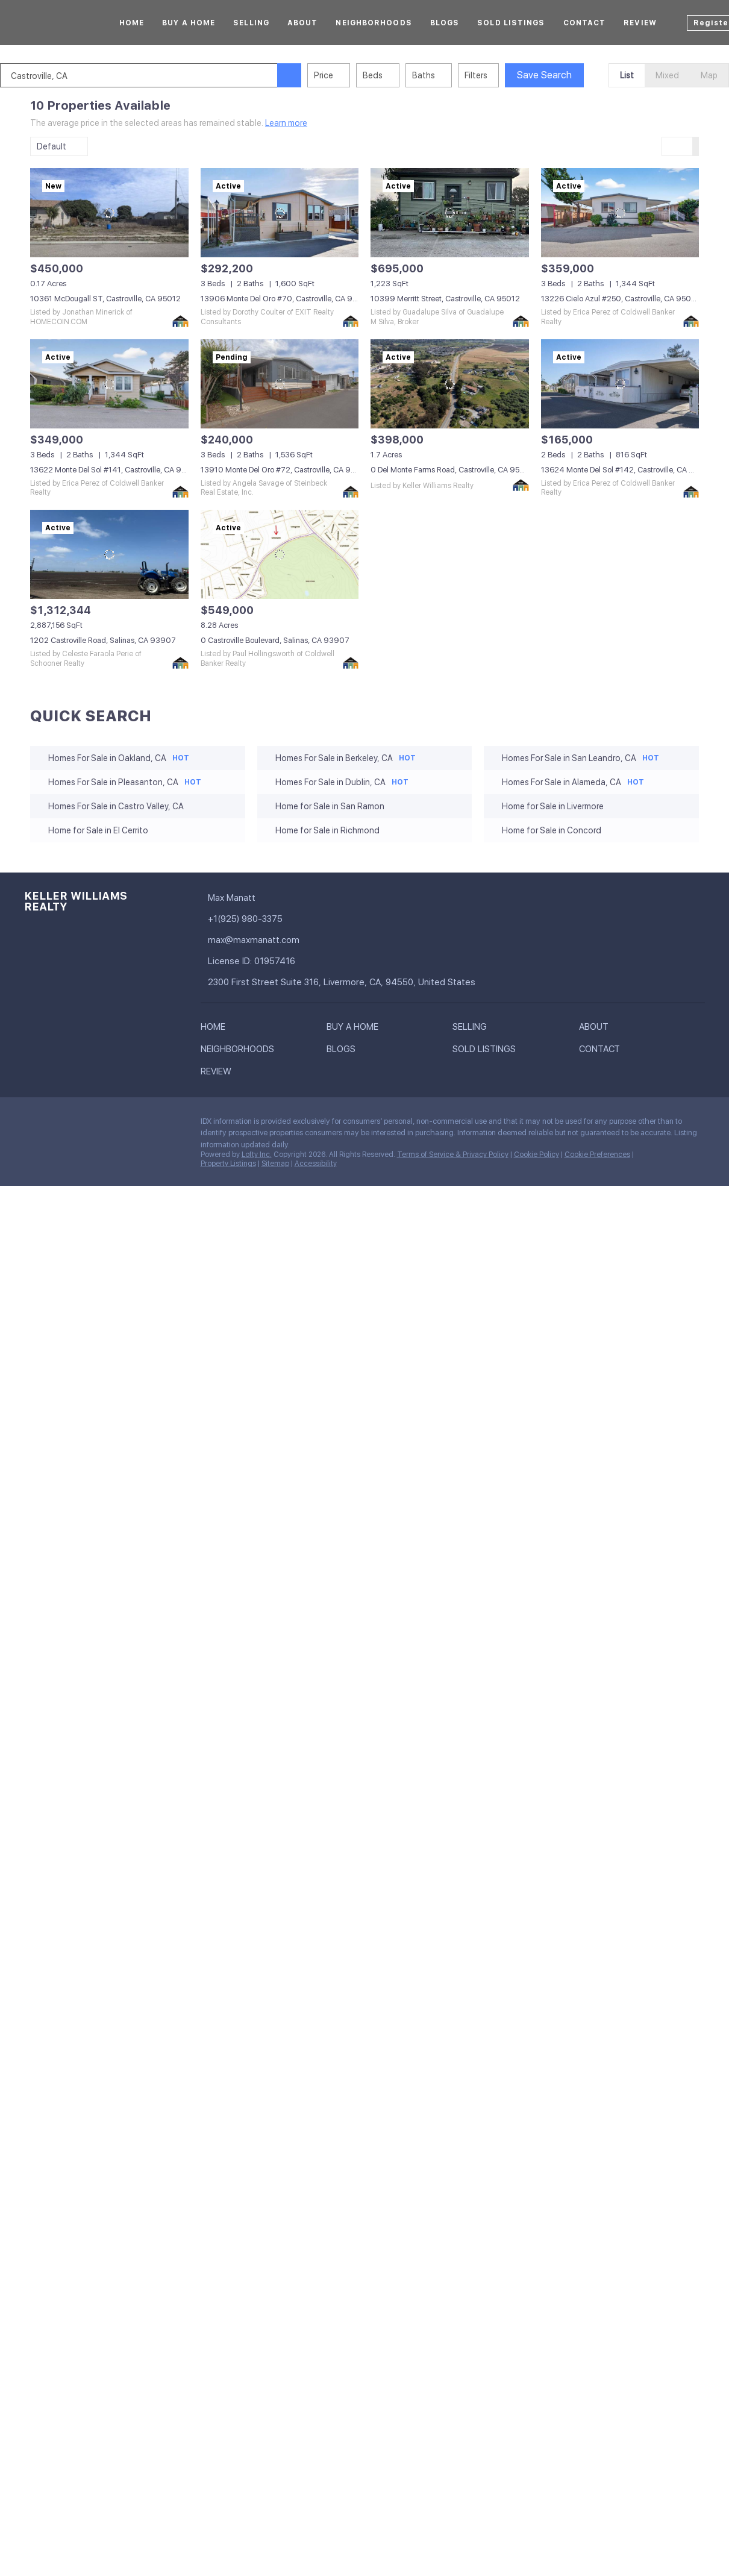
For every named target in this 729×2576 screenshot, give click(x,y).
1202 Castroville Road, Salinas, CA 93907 (103, 640)
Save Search (574, 75)
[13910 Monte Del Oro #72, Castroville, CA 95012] (280, 383)
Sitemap (275, 1163)
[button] (319, 75)
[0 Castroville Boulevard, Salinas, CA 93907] (280, 554)
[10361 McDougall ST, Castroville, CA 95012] (109, 212)
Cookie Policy (536, 1154)
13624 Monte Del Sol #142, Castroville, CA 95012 (626, 469)
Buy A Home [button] (188, 23)
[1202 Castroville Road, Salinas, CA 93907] (109, 554)
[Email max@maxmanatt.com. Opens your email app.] (309, 940)
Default (51, 146)
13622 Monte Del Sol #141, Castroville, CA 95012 (114, 469)
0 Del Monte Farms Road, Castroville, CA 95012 (452, 469)
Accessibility (316, 1163)
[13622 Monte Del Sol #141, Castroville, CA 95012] (109, 383)
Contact (584, 23)
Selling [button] (251, 23)
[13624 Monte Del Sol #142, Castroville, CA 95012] (620, 383)
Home (131, 23)
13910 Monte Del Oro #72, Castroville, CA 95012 (285, 469)
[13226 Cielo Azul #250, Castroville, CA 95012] (620, 212)
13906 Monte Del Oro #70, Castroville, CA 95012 (286, 298)
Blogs (445, 23)
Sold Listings (511, 23)
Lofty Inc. (257, 1154)
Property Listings (228, 1163)
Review (640, 23)
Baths (453, 75)
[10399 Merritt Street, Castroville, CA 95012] (450, 212)
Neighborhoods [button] (373, 23)
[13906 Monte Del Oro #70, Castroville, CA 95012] (280, 212)
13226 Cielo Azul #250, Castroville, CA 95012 (620, 298)
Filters (506, 75)
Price (353, 75)
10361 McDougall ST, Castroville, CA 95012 (105, 298)
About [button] (302, 23)
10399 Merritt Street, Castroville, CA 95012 (445, 298)
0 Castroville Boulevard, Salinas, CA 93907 (275, 640)
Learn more (286, 123)
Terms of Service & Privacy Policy (452, 1154)
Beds (403, 75)
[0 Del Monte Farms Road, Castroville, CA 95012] (450, 383)
